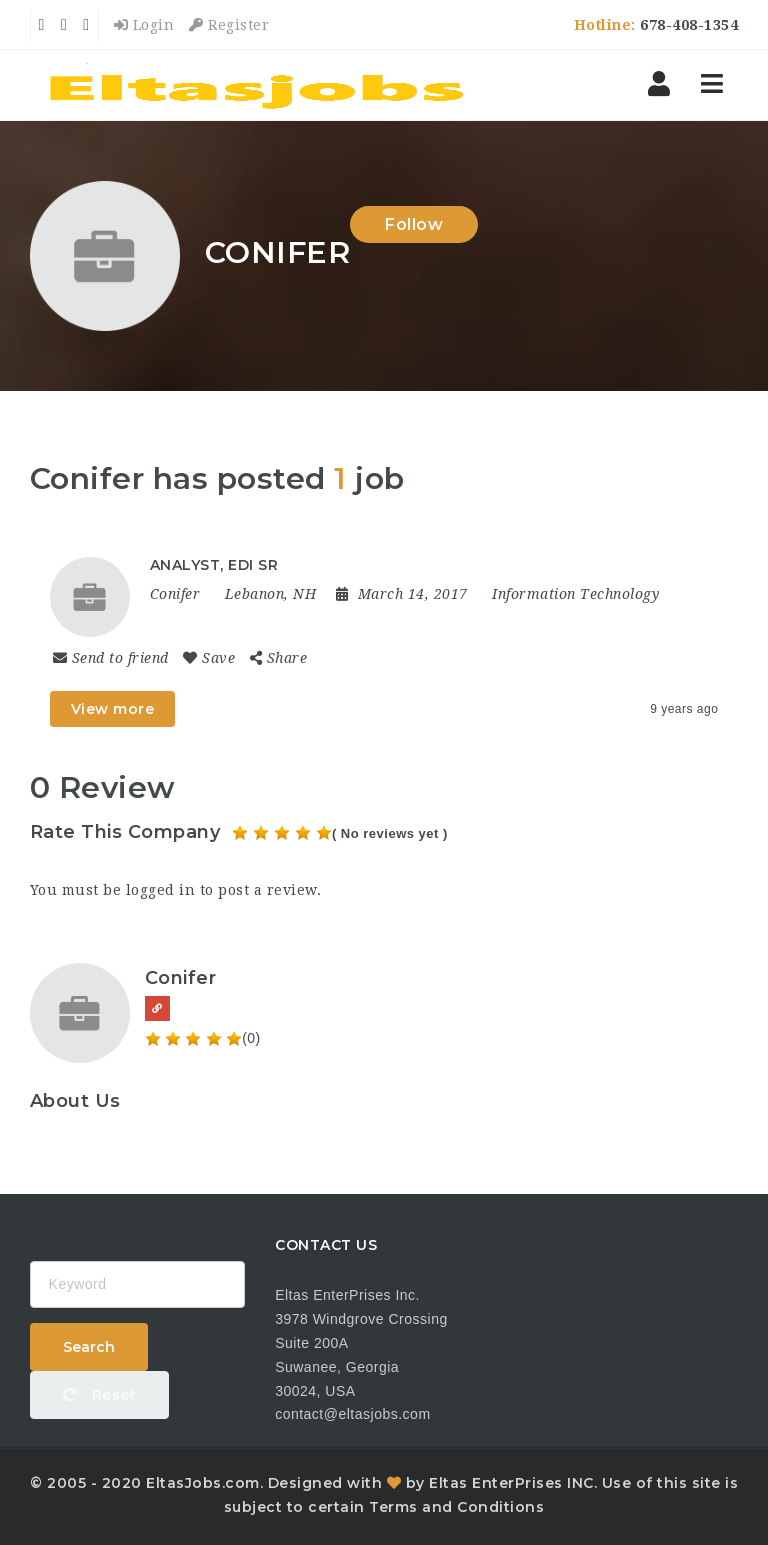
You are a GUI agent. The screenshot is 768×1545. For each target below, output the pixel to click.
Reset (100, 1395)
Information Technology (575, 594)
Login (144, 25)
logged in (161, 890)
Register (229, 25)
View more (113, 709)
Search (89, 1347)
